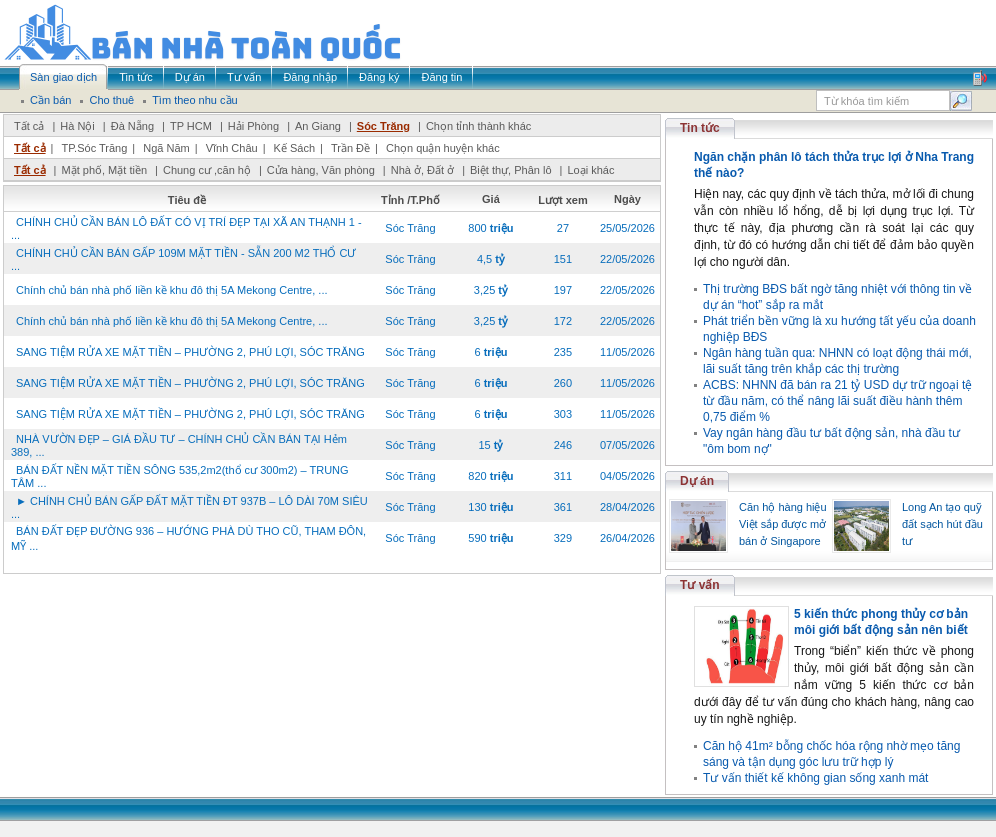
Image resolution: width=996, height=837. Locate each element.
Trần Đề (350, 148)
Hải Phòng (253, 126)
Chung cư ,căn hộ (207, 170)
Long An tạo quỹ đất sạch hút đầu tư (942, 524)
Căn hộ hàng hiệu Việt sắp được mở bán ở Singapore (783, 524)
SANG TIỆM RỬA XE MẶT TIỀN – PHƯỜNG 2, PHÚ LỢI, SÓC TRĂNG (190, 352)
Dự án (697, 481)
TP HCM (191, 126)
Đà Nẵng (132, 126)
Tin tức (700, 128)
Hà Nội (77, 126)
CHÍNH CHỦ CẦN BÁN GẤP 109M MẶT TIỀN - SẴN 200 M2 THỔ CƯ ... (183, 259)
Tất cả (29, 126)
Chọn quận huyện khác (443, 148)
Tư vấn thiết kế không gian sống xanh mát (815, 778)
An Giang (318, 126)
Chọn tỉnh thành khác (478, 126)
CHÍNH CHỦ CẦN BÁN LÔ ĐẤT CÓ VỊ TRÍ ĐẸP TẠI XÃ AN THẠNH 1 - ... (186, 228)
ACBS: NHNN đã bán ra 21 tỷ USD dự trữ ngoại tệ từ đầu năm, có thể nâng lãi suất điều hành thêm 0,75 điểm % (837, 401)
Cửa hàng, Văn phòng (321, 170)
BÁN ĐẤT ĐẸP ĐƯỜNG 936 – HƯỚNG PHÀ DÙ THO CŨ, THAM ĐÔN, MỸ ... (188, 538)
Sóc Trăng (383, 126)
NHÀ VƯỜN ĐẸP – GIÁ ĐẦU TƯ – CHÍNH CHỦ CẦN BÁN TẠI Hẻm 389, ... (179, 445)
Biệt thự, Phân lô (511, 170)
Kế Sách (294, 148)
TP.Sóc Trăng (94, 148)
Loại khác (590, 170)
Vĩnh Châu (232, 148)
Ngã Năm (166, 148)
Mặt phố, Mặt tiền (104, 170)
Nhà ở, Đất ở (422, 170)
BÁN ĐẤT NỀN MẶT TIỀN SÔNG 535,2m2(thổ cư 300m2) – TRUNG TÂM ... (180, 476)
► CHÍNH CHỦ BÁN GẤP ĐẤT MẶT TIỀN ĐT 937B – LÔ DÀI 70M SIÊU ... (189, 507)
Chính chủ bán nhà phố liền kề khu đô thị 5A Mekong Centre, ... (172, 290)
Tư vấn (700, 585)
